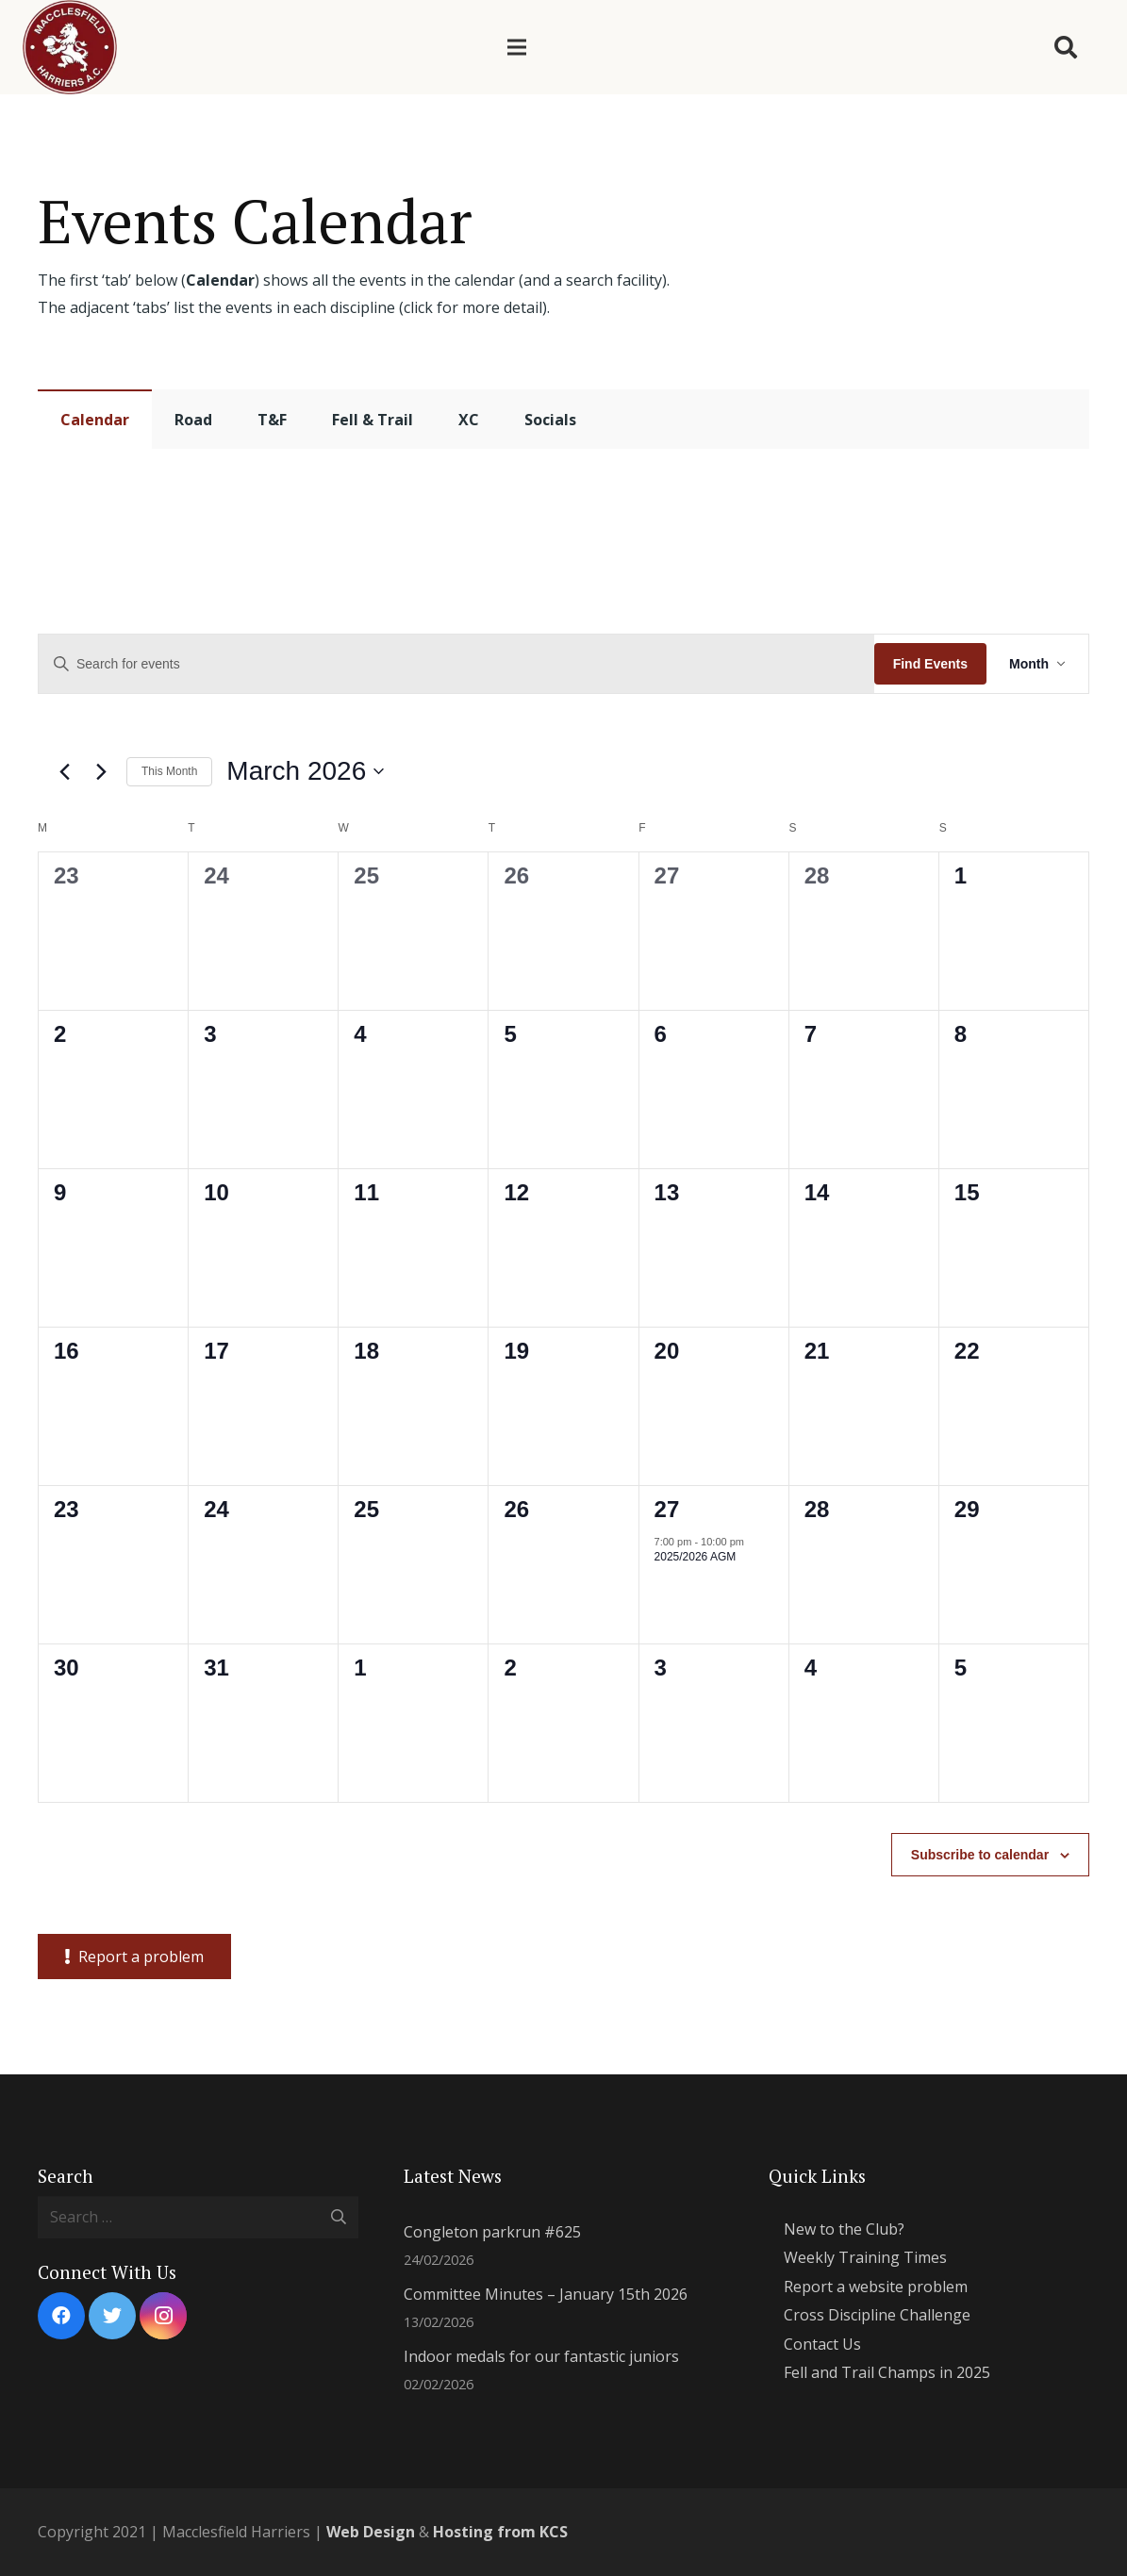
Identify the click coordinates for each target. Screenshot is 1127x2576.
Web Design (370, 2531)
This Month (169, 771)
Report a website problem (876, 2286)
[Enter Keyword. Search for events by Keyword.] (456, 664)
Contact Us (822, 2344)
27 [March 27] (667, 1509)
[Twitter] (112, 2315)
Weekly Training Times (865, 2257)
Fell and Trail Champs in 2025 (887, 2372)
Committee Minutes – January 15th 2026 (546, 2294)
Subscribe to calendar (980, 1854)
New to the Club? (844, 2229)
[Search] (1065, 47)
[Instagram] (163, 2315)
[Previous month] (64, 771)
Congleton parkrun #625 (492, 2231)
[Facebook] (61, 2315)
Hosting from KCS (500, 2531)
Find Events (930, 663)
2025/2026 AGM (696, 1556)
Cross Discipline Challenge (877, 2314)
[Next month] (101, 771)
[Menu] (517, 47)
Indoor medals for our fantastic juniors (541, 2356)
